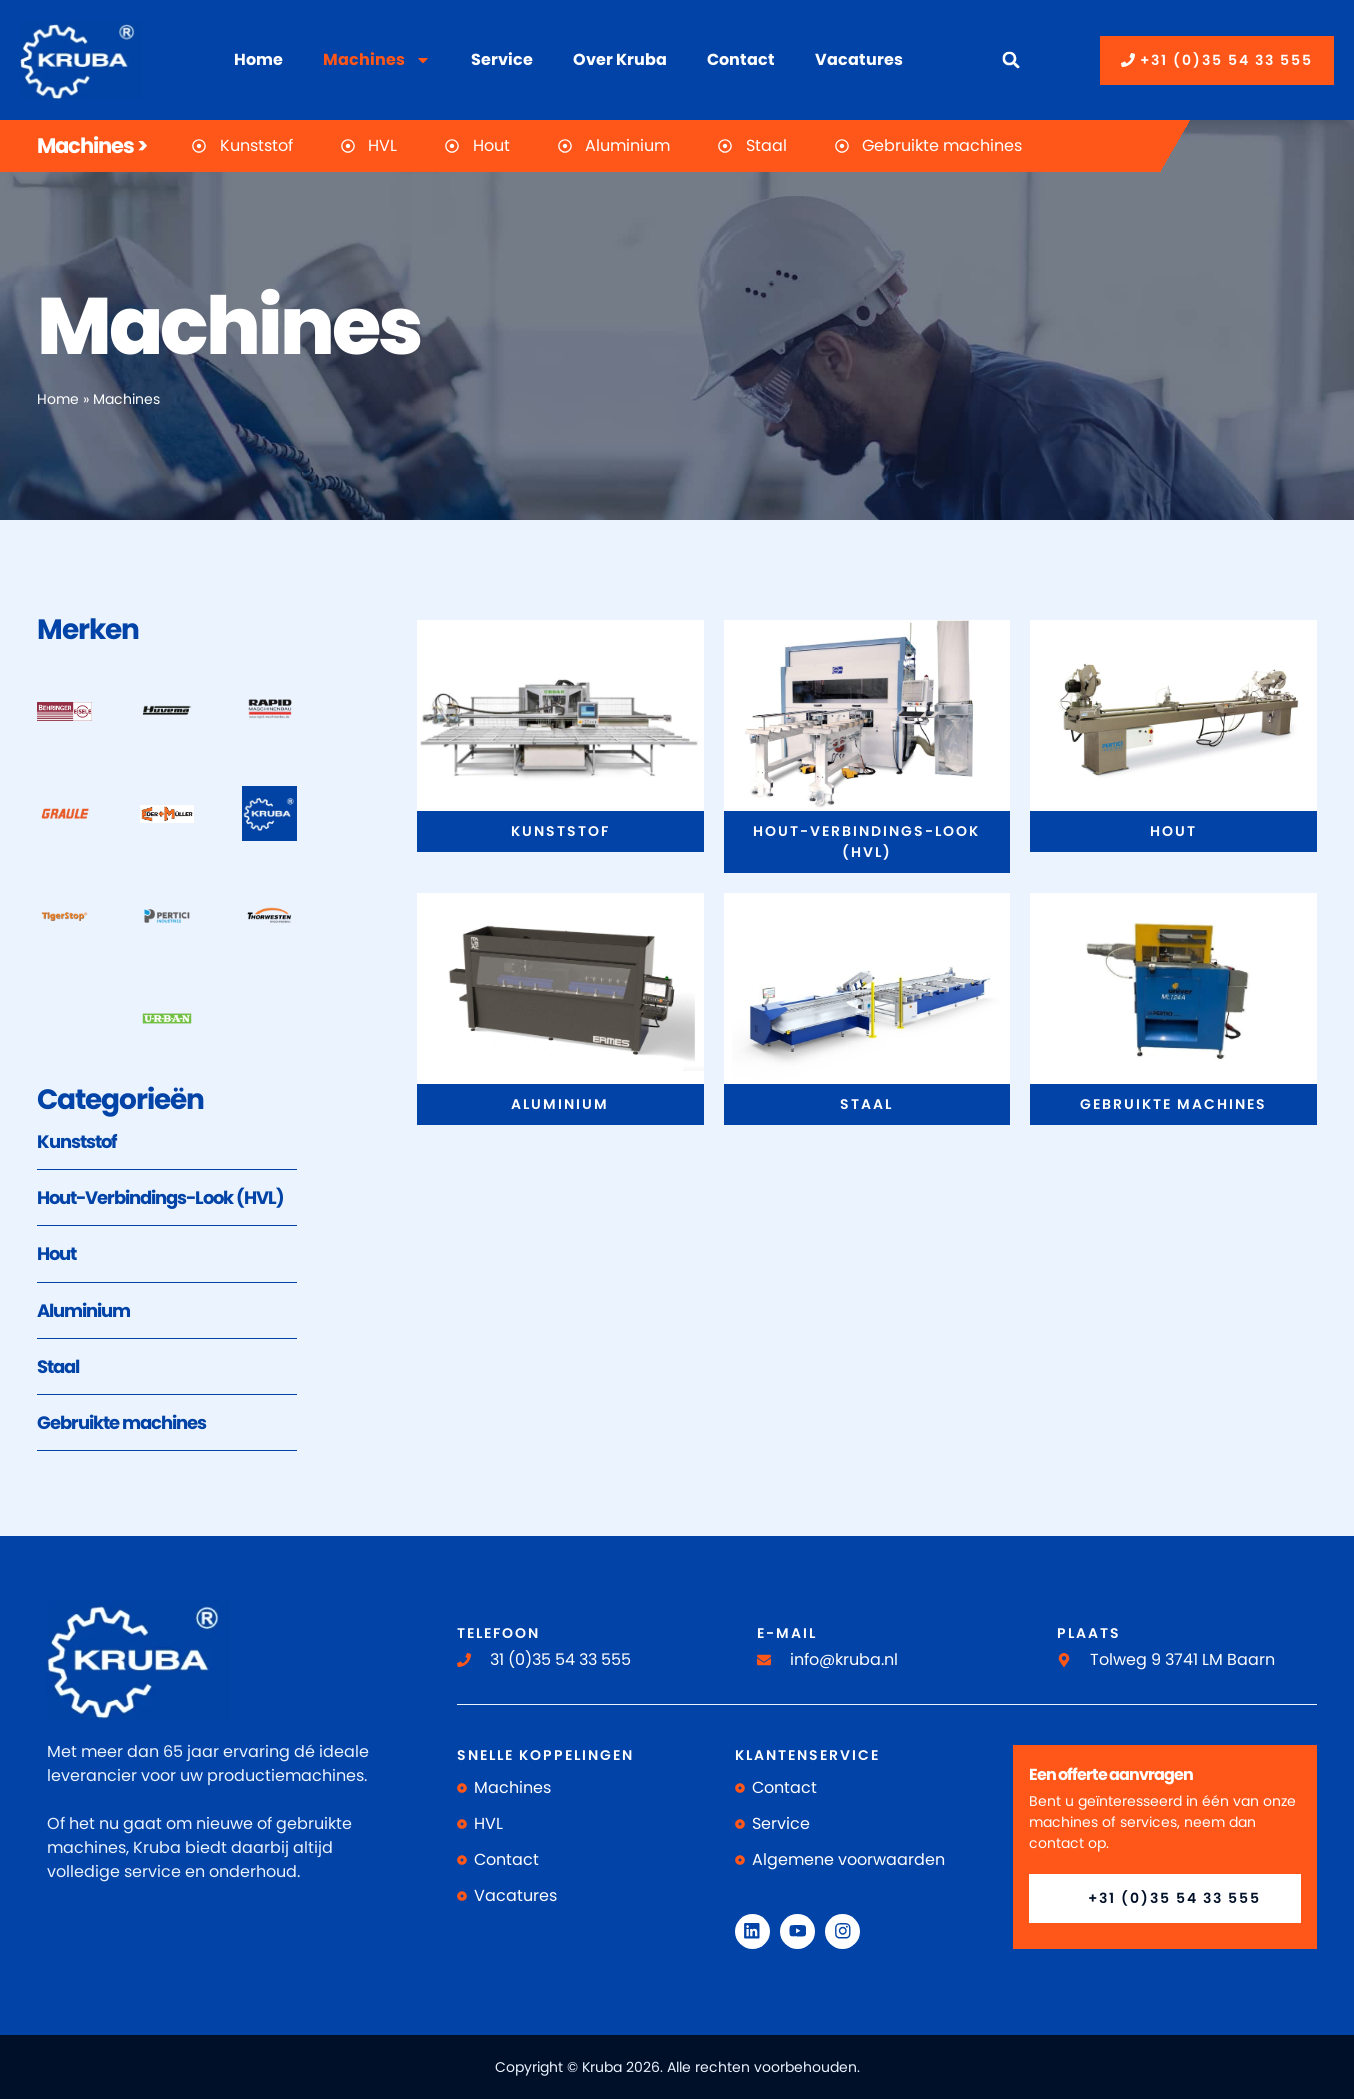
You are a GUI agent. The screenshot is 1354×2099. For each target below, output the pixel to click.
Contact (741, 59)
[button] (1011, 60)
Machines (377, 60)
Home (258, 59)
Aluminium (83, 1310)
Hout (56, 1253)
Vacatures (859, 59)
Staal (58, 1366)
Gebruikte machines (121, 1422)
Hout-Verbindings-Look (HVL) (160, 1197)
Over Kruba (620, 59)
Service (502, 59)
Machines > (92, 145)
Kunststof (76, 1141)
